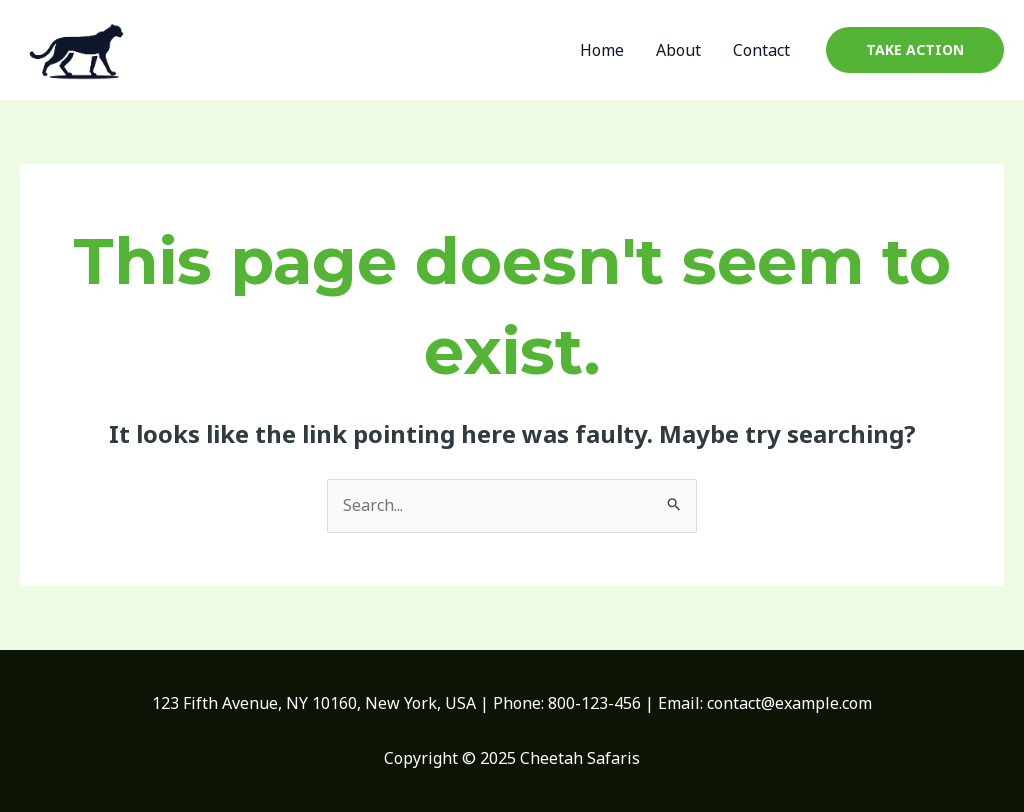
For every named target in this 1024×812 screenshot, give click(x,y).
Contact (761, 50)
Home (602, 50)
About (678, 50)
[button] (915, 50)
